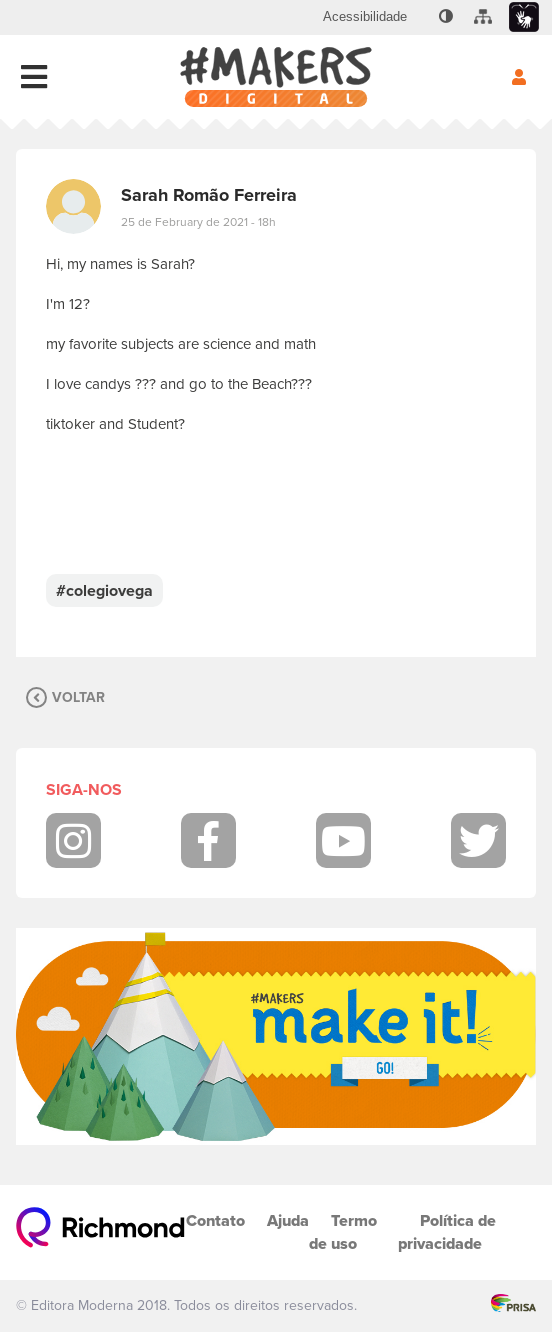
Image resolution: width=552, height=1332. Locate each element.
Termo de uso (343, 1232)
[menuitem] (365, 17)
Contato (215, 1220)
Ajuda (288, 1220)
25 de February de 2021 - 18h (198, 222)
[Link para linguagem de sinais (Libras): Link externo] (524, 17)
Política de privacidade (447, 1232)
